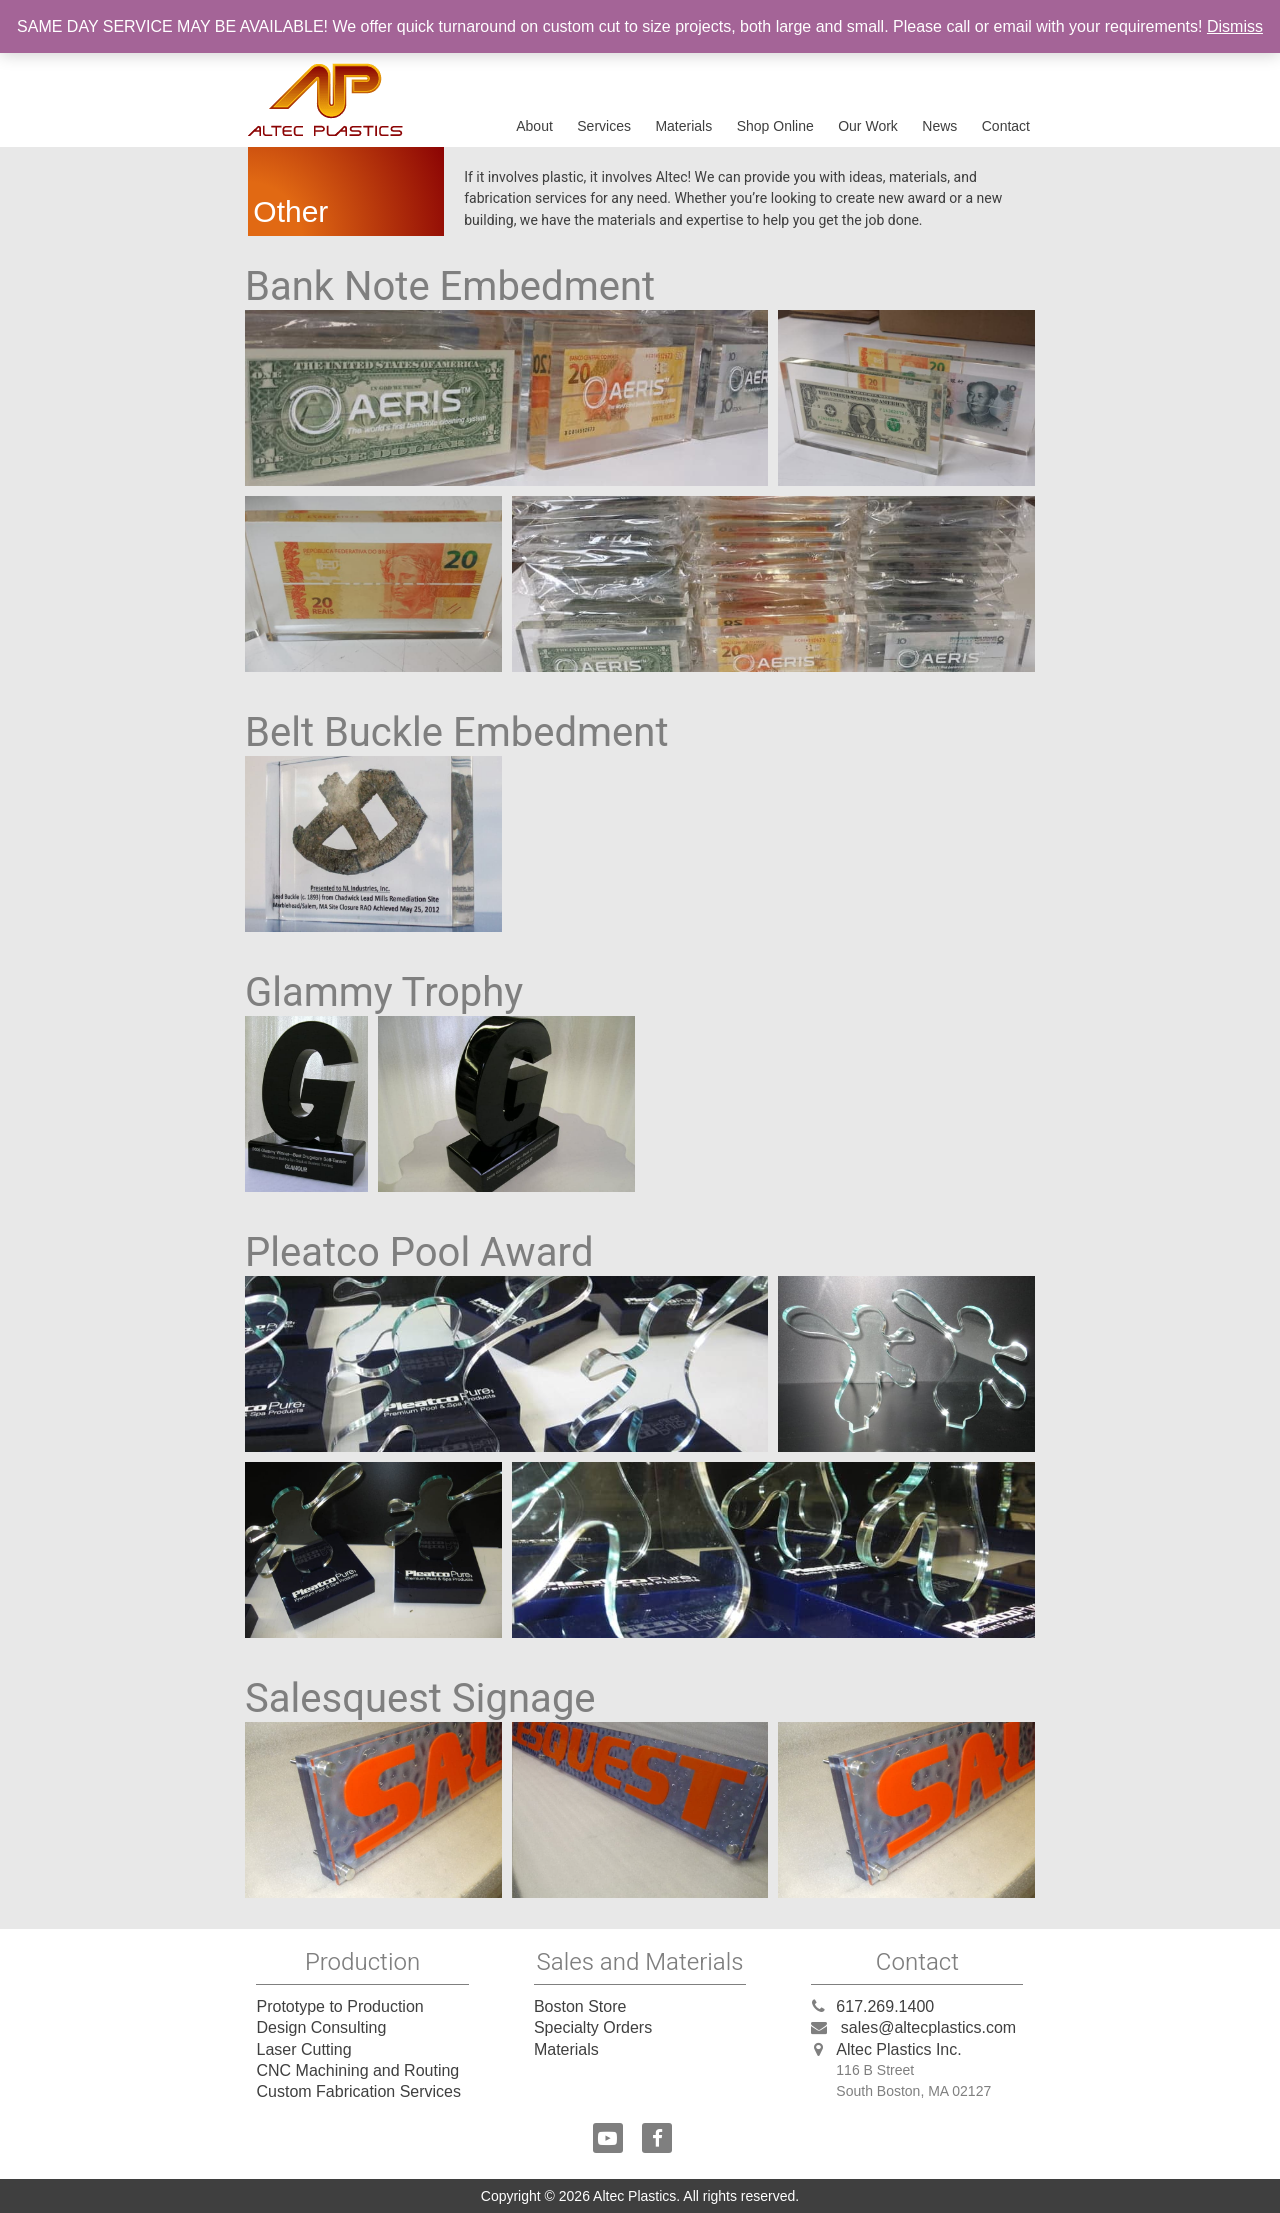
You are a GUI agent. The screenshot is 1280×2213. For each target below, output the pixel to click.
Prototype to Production (339, 2006)
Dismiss (1235, 26)
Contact (1006, 126)
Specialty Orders (593, 2027)
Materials (683, 126)
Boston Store (580, 2006)
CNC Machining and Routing (357, 2070)
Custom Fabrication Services (358, 2091)
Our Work (868, 126)
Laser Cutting (303, 2049)
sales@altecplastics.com (928, 2027)
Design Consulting (321, 2027)
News (939, 126)
